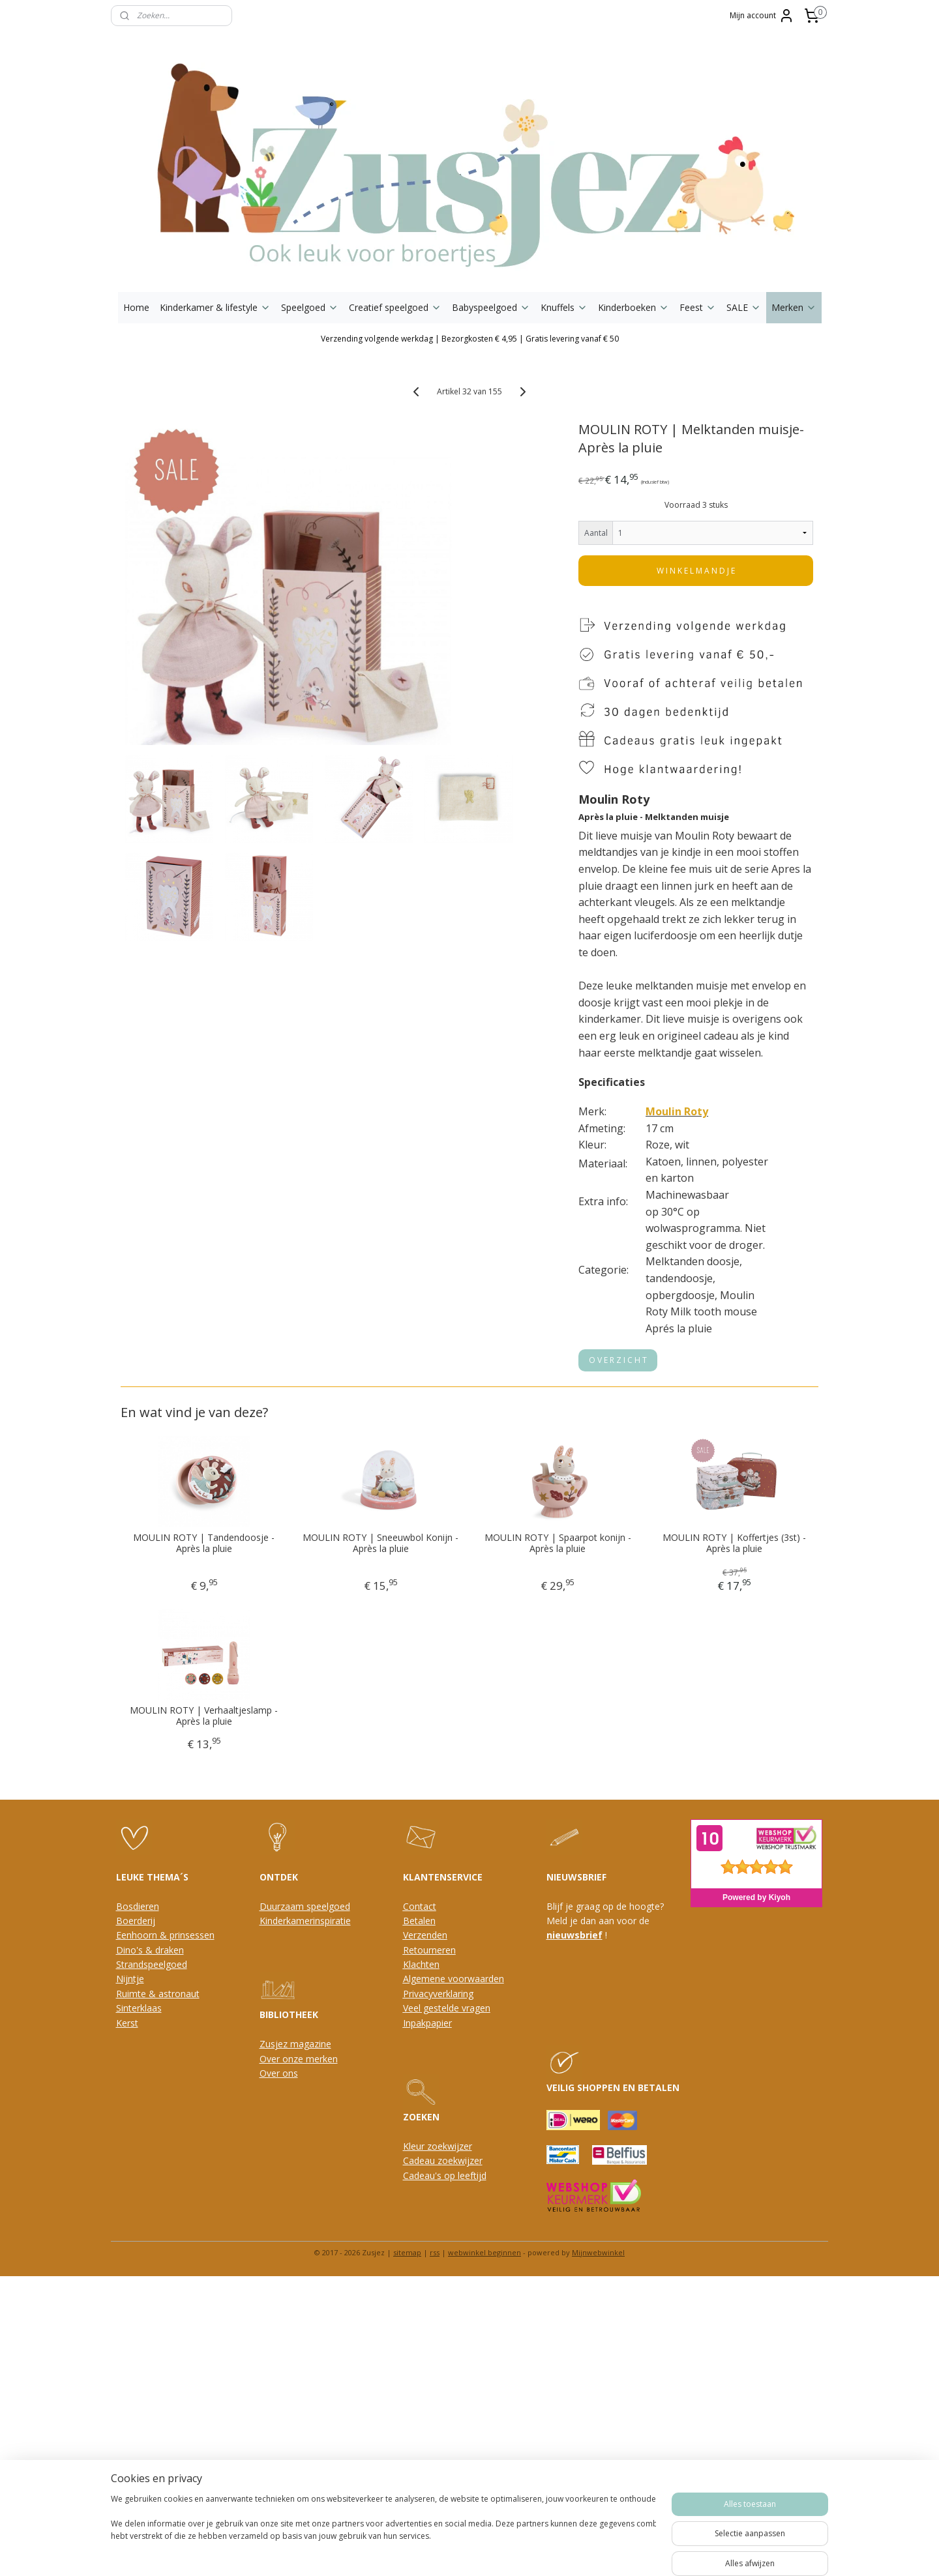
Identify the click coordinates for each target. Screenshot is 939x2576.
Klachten (421, 1964)
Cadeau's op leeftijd (444, 2175)
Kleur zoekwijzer (437, 2146)
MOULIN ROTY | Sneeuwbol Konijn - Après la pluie (381, 1543)
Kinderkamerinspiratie (305, 1920)
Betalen (419, 1920)
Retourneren (429, 1950)
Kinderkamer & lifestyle (215, 307)
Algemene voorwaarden (453, 1978)
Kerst (127, 2023)
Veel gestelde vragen (446, 2008)
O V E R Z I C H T (618, 1360)
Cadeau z (422, 2160)
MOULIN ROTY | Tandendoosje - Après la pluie (204, 1543)
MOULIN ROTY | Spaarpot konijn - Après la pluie (557, 1543)
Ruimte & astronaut (158, 1993)
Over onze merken (299, 2059)
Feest (697, 307)
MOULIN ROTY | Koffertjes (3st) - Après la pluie (735, 1543)
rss (435, 2252)
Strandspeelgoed (151, 1964)
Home (136, 307)
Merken (793, 307)
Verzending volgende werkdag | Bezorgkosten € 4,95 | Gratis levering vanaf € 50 (470, 338)
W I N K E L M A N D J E (696, 570)
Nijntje (130, 1978)
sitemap (407, 2252)
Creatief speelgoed (395, 307)
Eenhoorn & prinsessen (165, 1935)
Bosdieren (137, 1906)
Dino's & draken (150, 1950)
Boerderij (135, 1920)
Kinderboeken (633, 307)
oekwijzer (462, 2160)
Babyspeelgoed (491, 307)
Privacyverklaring (438, 1993)
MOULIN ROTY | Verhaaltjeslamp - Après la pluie (204, 1716)
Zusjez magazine (295, 2044)
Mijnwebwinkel (598, 2252)
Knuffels (564, 307)
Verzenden (425, 1935)
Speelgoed (309, 307)
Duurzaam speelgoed (305, 1906)
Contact (419, 1906)
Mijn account (762, 15)
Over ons (279, 2073)
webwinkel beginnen (484, 2252)
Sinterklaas (139, 2008)
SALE (743, 307)
